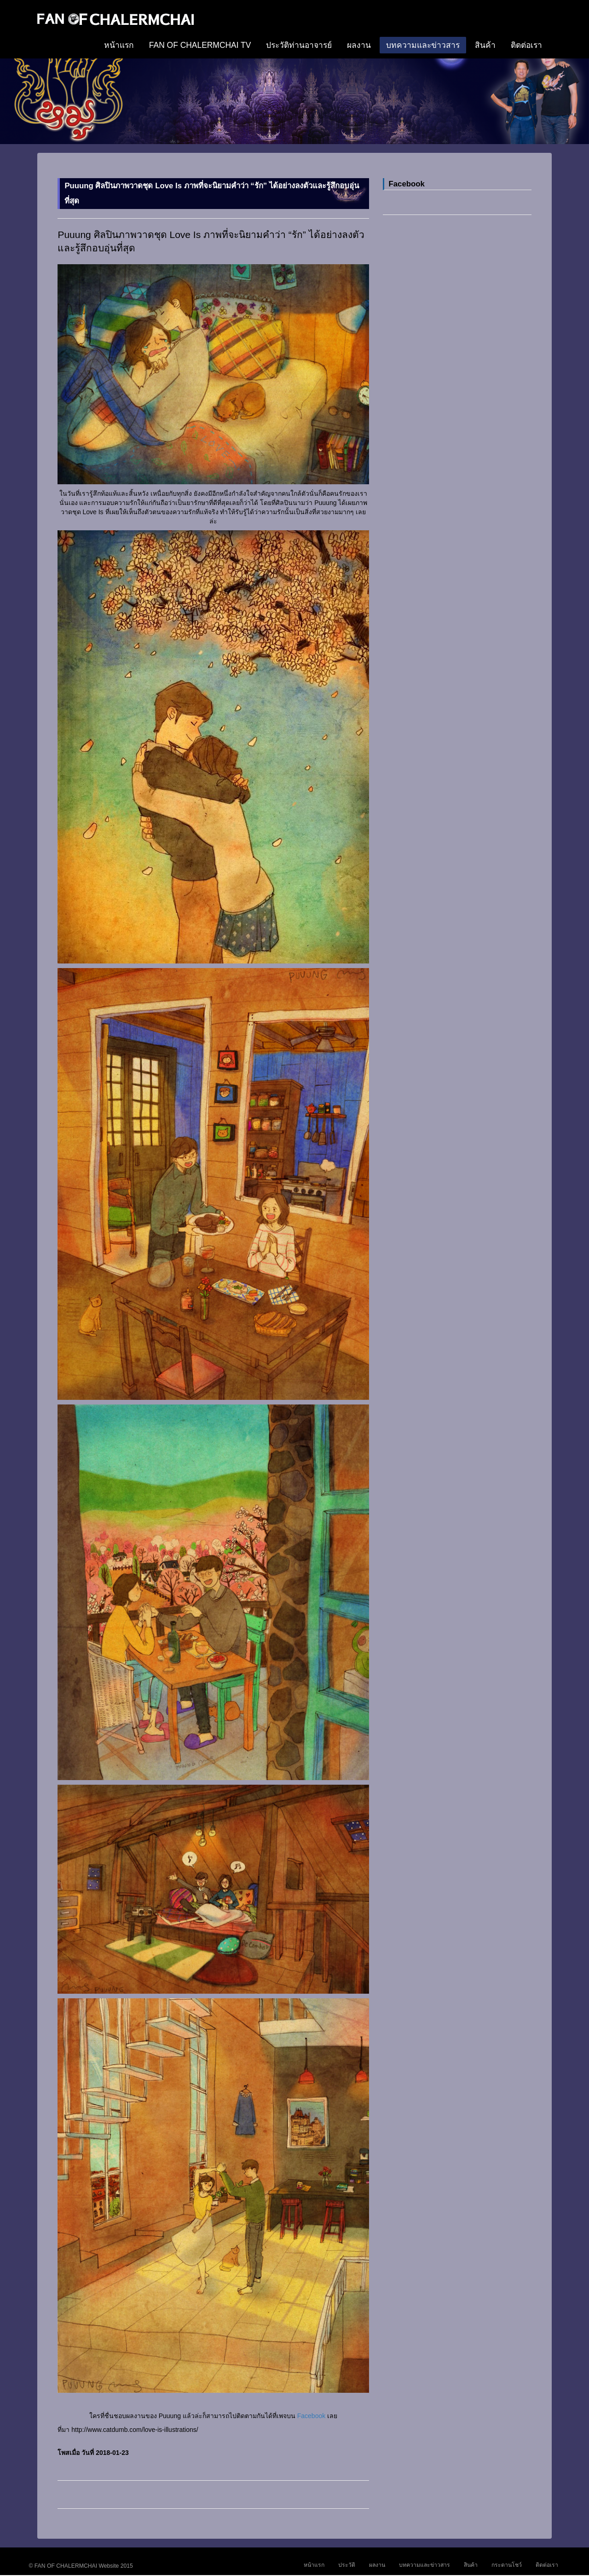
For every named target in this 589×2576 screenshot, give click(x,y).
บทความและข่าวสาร (423, 45)
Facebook (311, 2415)
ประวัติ (346, 2565)
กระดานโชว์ (506, 2565)
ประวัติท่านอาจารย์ (299, 45)
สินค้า (485, 45)
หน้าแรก (119, 45)
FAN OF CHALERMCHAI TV (200, 45)
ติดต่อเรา (526, 45)
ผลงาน (359, 45)
